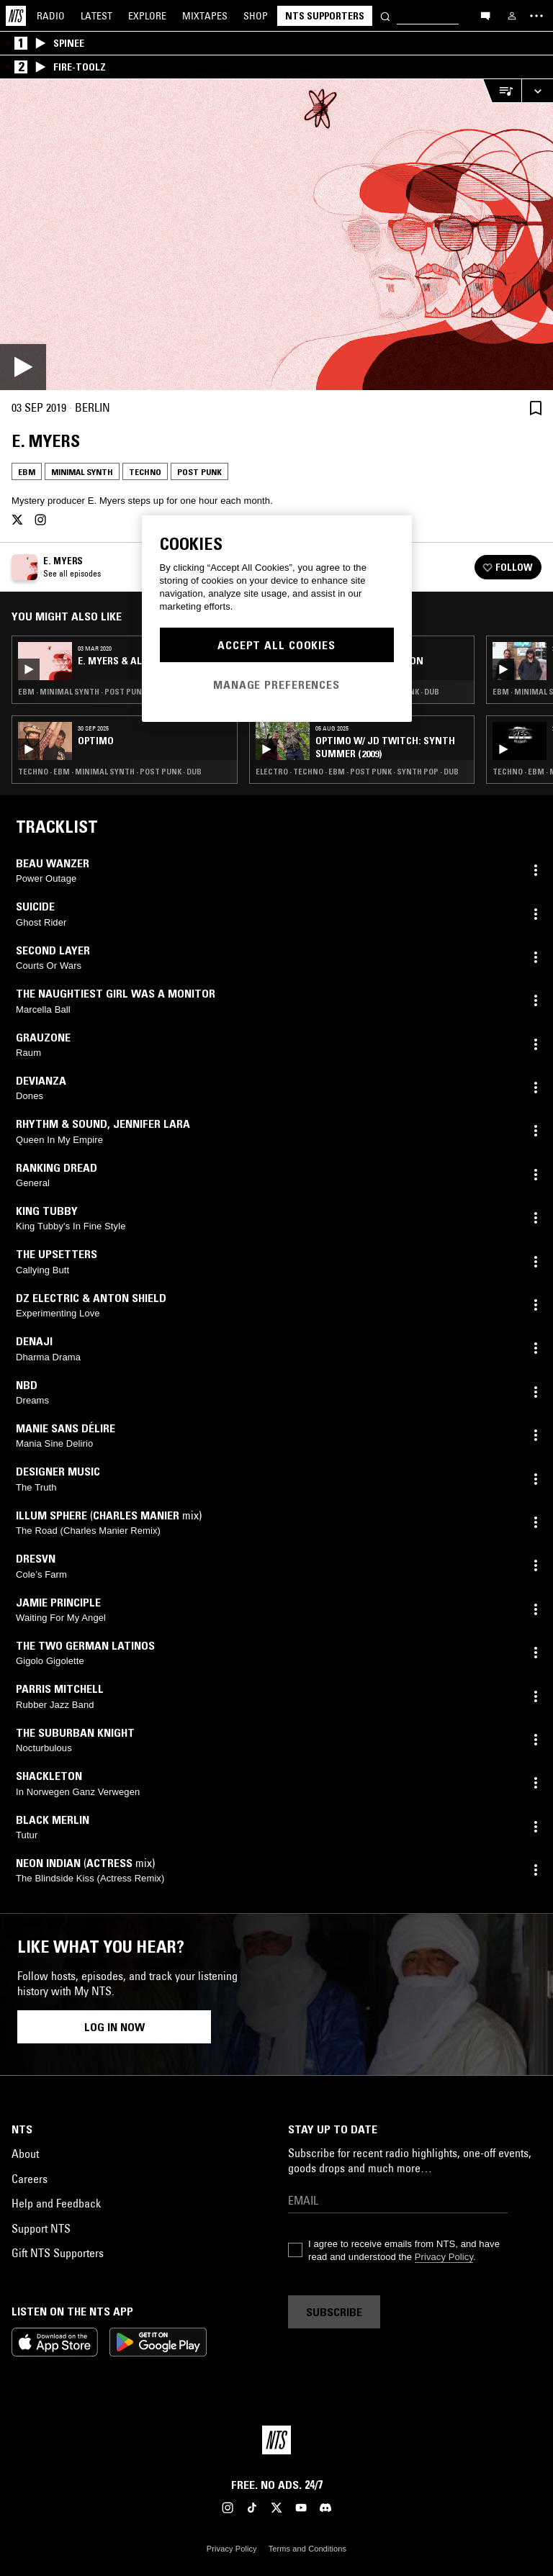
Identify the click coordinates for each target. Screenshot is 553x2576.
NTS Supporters (324, 15)
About (25, 2153)
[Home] (16, 16)
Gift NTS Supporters (58, 2253)
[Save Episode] (535, 407)
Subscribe (334, 2312)
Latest (96, 15)
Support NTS (41, 2228)
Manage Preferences (276, 684)
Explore (147, 15)
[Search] (385, 15)
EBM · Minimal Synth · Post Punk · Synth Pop (105, 692)
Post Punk (199, 471)
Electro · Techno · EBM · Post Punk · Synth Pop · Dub (357, 772)
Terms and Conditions (307, 2548)
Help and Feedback (56, 2203)
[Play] (276, 234)
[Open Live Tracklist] (501, 91)
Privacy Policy (444, 2256)
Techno (145, 471)
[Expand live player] (537, 91)
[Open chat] (485, 15)
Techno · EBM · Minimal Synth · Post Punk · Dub (110, 772)
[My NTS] (511, 15)
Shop (255, 15)
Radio (51, 15)
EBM (26, 471)
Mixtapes (205, 15)
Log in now (114, 2027)
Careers (30, 2178)
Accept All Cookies (276, 645)
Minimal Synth (82, 471)
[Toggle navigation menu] (536, 16)
